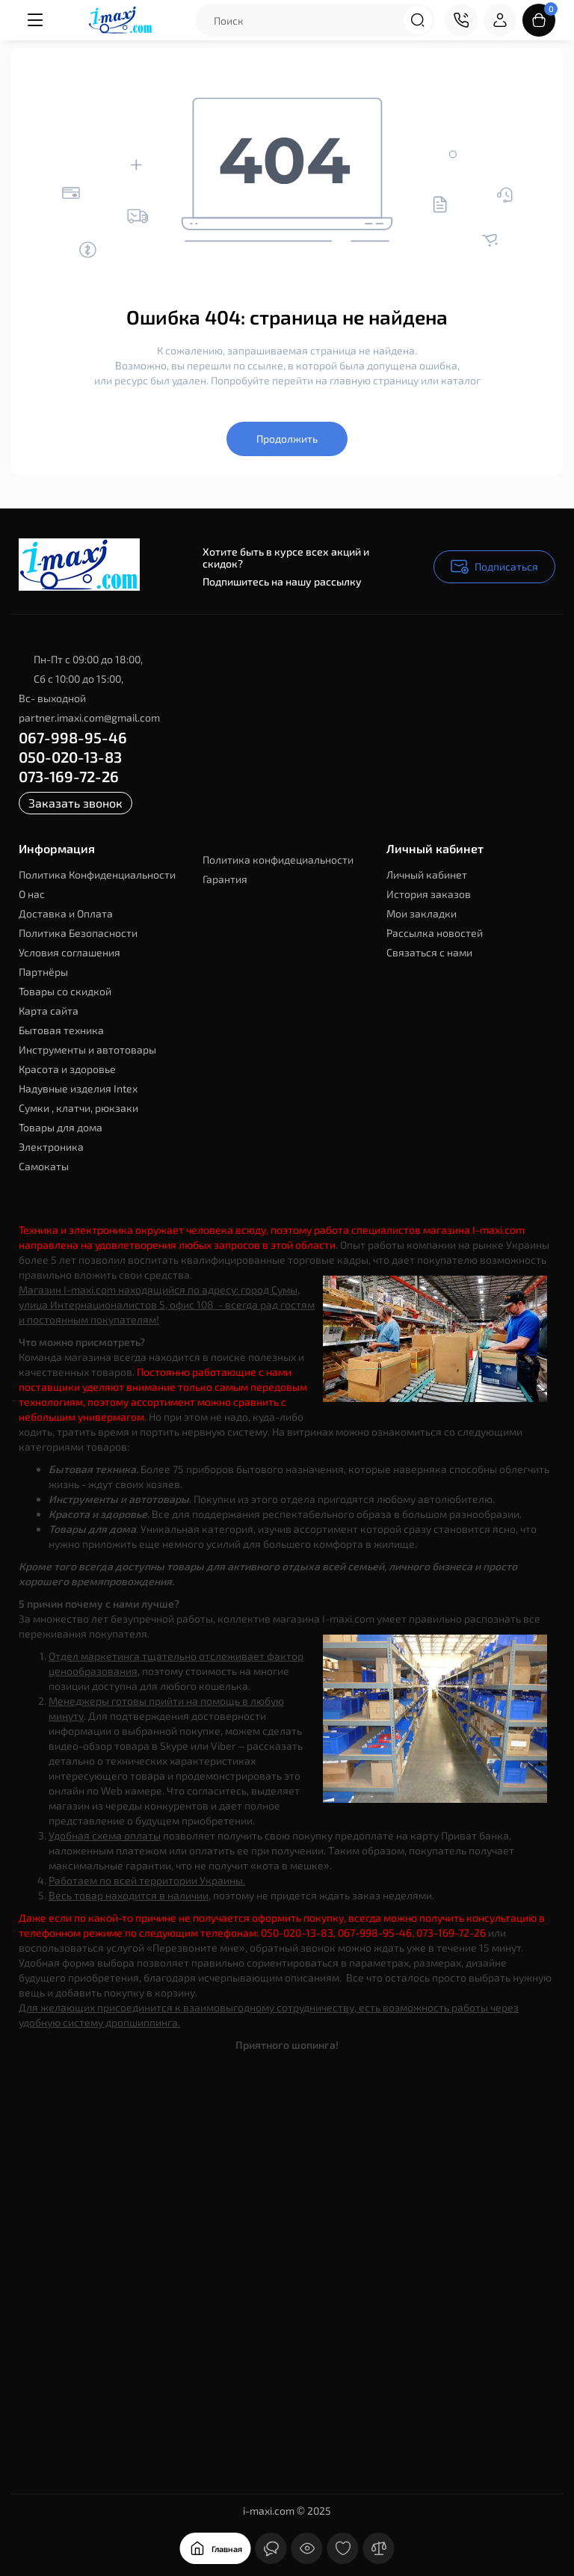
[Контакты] (461, 20)
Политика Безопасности (78, 932)
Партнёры (43, 971)
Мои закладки (421, 913)
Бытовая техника (61, 1030)
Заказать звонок (75, 803)
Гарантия (225, 879)
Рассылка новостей (434, 932)
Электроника (51, 1146)
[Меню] (35, 20)
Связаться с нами (429, 952)
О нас (32, 894)
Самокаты (44, 1166)
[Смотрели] (307, 2548)
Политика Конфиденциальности (97, 874)
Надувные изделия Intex (78, 1088)
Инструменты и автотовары (87, 1049)
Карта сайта (48, 1010)
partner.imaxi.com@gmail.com (89, 717)
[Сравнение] (379, 2548)
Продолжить (287, 438)
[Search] (418, 20)
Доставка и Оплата (66, 913)
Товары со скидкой (65, 991)
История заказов (428, 894)
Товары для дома (60, 1127)
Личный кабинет (426, 874)
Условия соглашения (69, 952)
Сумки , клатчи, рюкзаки (78, 1107)
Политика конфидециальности (278, 859)
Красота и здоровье (67, 1069)
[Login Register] (500, 20)
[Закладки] (343, 2548)
